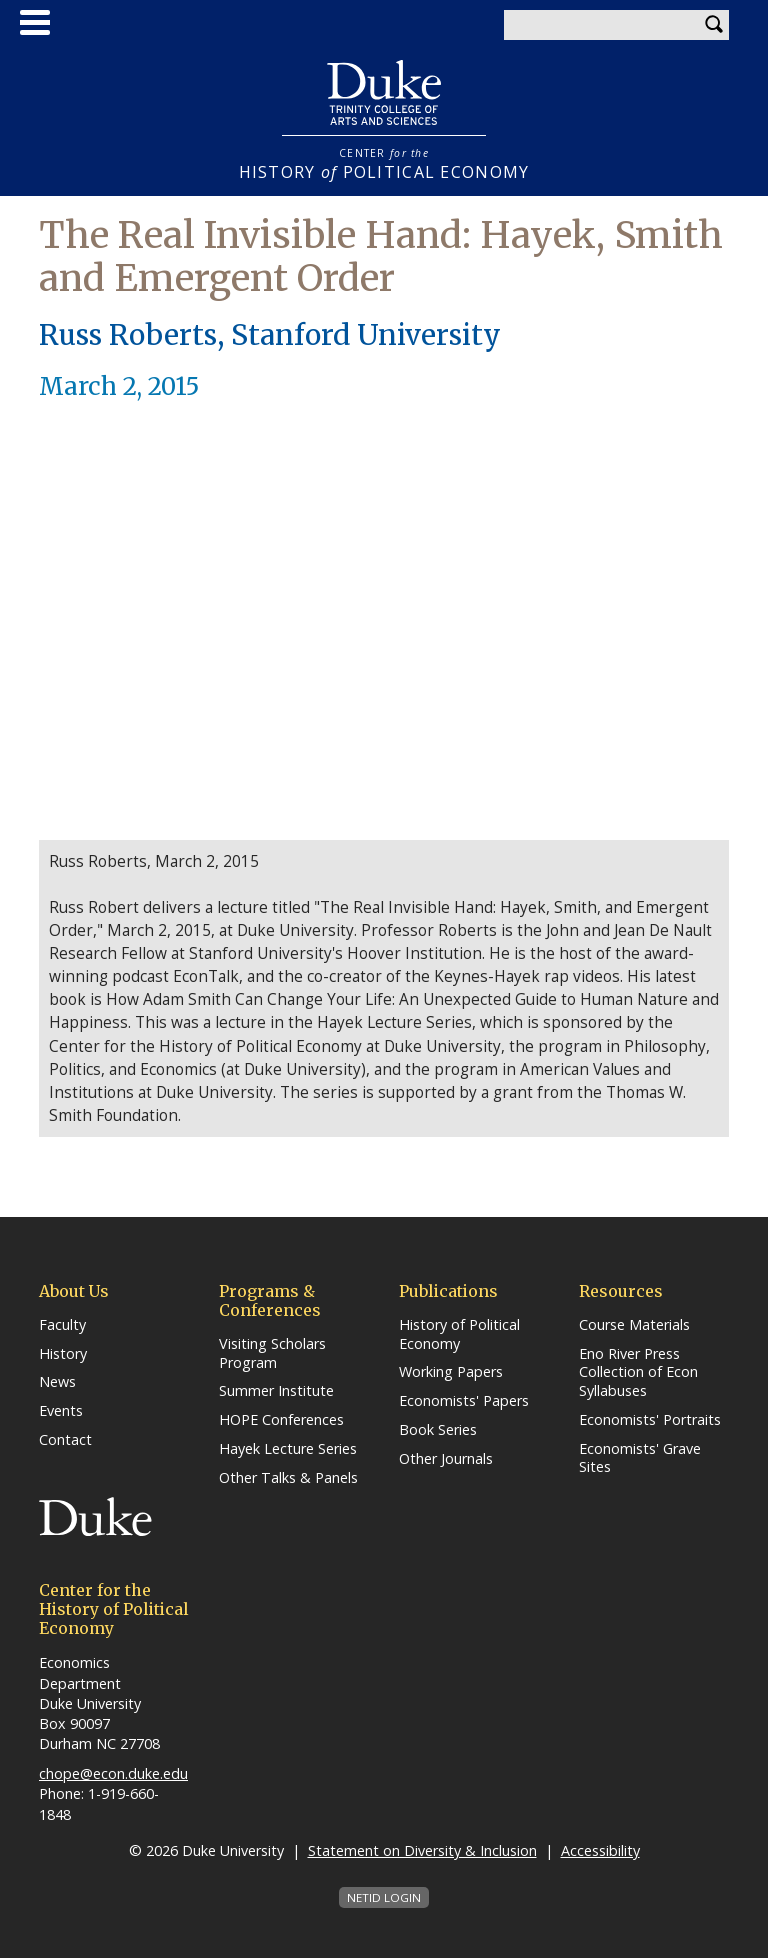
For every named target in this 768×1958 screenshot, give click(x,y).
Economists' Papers (464, 1401)
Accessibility (600, 1850)
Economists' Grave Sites (640, 1458)
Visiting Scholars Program (272, 1353)
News (57, 1382)
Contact (65, 1440)
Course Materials (634, 1325)
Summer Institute (276, 1391)
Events (61, 1411)
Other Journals (446, 1459)
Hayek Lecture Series (288, 1449)
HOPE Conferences (281, 1420)
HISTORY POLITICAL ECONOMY (384, 164)
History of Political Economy (459, 1334)
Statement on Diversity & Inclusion (422, 1850)
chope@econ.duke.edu (113, 1773)
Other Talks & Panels (288, 1478)
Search (714, 25)
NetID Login (384, 1897)
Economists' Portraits (650, 1420)
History (63, 1354)
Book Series (438, 1430)
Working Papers (451, 1372)
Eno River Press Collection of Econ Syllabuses (638, 1372)
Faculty (62, 1325)
